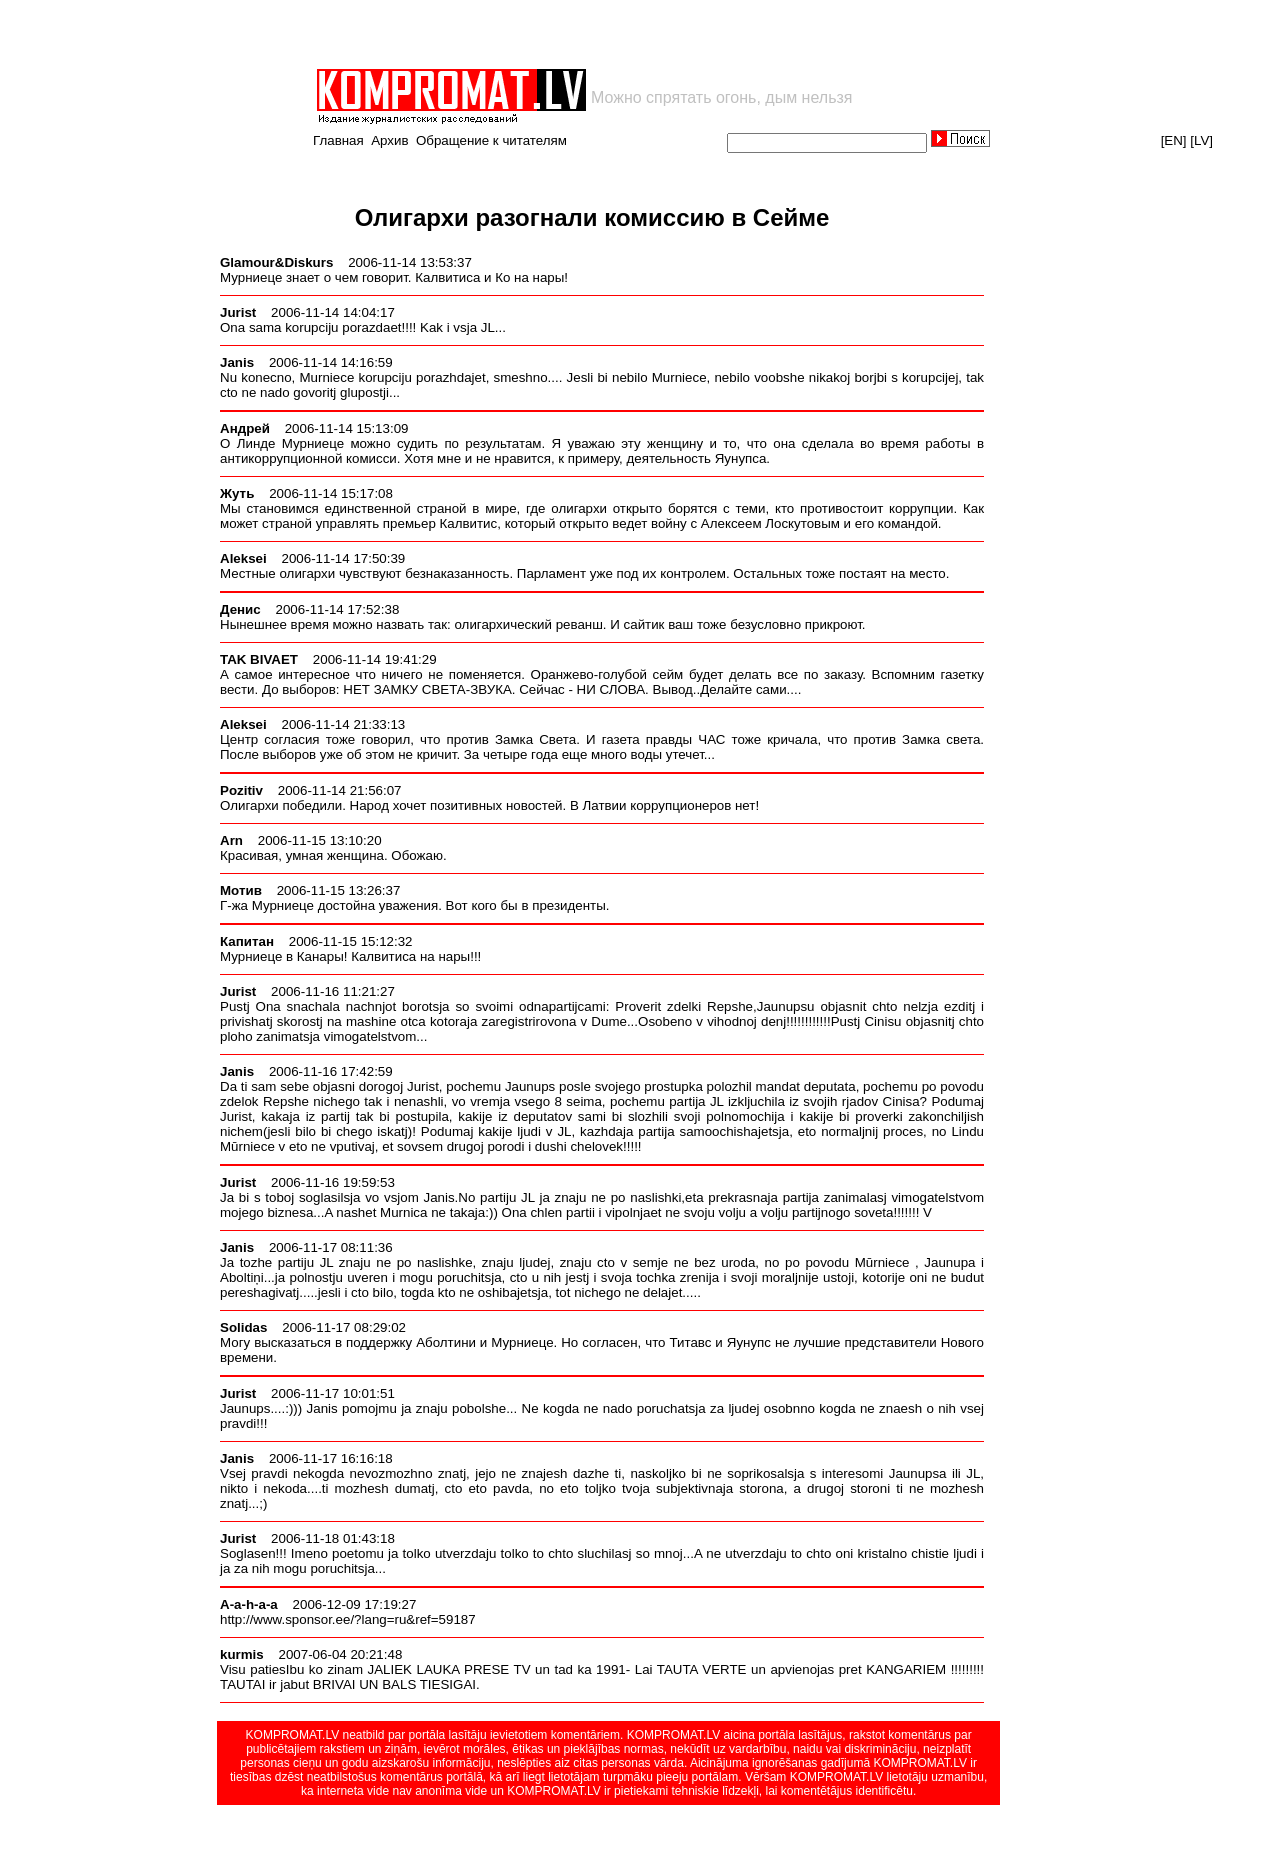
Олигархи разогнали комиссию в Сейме (592, 217)
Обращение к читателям (491, 140)
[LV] (1201, 140)
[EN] (1174, 140)
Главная (338, 140)
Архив (389, 140)
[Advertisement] (548, 34)
